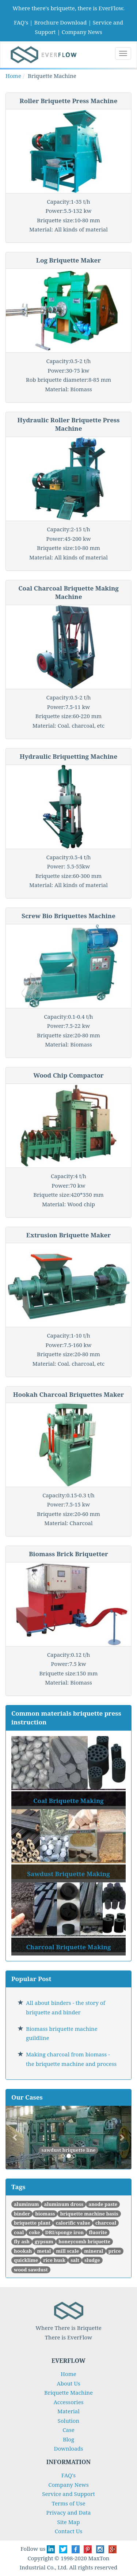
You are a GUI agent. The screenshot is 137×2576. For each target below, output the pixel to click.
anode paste (102, 2204)
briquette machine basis (89, 2213)
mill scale (67, 2251)
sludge (92, 2260)
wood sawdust (31, 2269)
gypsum (44, 2241)
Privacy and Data (68, 2512)
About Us (68, 2383)
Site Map (68, 2522)
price (115, 2251)
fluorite (98, 2232)
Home (13, 75)
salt (75, 2260)
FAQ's (21, 22)
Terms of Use (68, 2503)
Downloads (68, 2448)
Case (68, 2429)
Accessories (69, 2402)
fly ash (22, 2241)
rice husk (54, 2260)
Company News (82, 31)
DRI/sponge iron (64, 2232)
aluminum (26, 2204)
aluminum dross (64, 2204)
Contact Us (68, 2531)
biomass (45, 2213)
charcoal (105, 2222)
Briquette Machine (68, 2392)
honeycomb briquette (84, 2241)
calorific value (73, 2222)
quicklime (26, 2260)
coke (34, 2232)
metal (44, 2251)
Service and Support (68, 2493)
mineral (93, 2251)
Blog (68, 2439)
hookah (23, 2251)
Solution (68, 2420)
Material (68, 2411)
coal (19, 2232)
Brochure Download (60, 22)
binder (22, 2213)
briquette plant (32, 2222)
